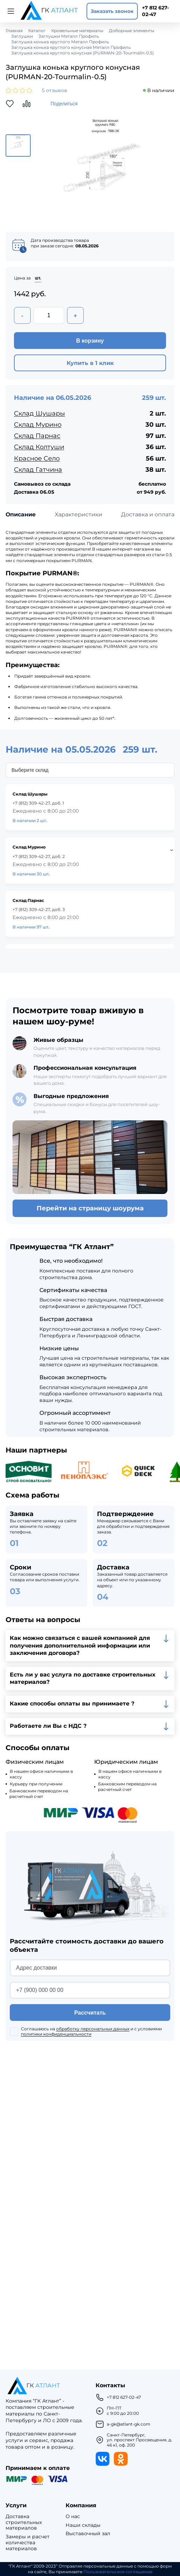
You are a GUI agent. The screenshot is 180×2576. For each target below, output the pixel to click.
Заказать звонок (112, 11)
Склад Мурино (37, 424)
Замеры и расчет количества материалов (28, 2542)
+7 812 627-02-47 (155, 11)
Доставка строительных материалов (24, 2522)
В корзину (90, 341)
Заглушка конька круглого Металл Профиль (60, 41)
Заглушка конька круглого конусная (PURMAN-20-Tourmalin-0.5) (82, 53)
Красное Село (37, 458)
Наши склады (83, 2525)
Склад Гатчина (38, 469)
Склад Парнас (37, 436)
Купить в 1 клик (90, 363)
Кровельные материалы (77, 30)
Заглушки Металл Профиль (68, 36)
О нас (73, 2516)
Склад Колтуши (39, 447)
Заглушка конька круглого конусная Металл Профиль (71, 47)
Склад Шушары (39, 413)
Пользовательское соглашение (117, 2571)
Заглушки (22, 36)
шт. (38, 278)
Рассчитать (90, 2013)
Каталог (37, 30)
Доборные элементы (131, 30)
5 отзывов (54, 91)
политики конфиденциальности (56, 2034)
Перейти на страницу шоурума (90, 1208)
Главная (14, 30)
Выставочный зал (88, 2534)
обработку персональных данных (92, 2028)
